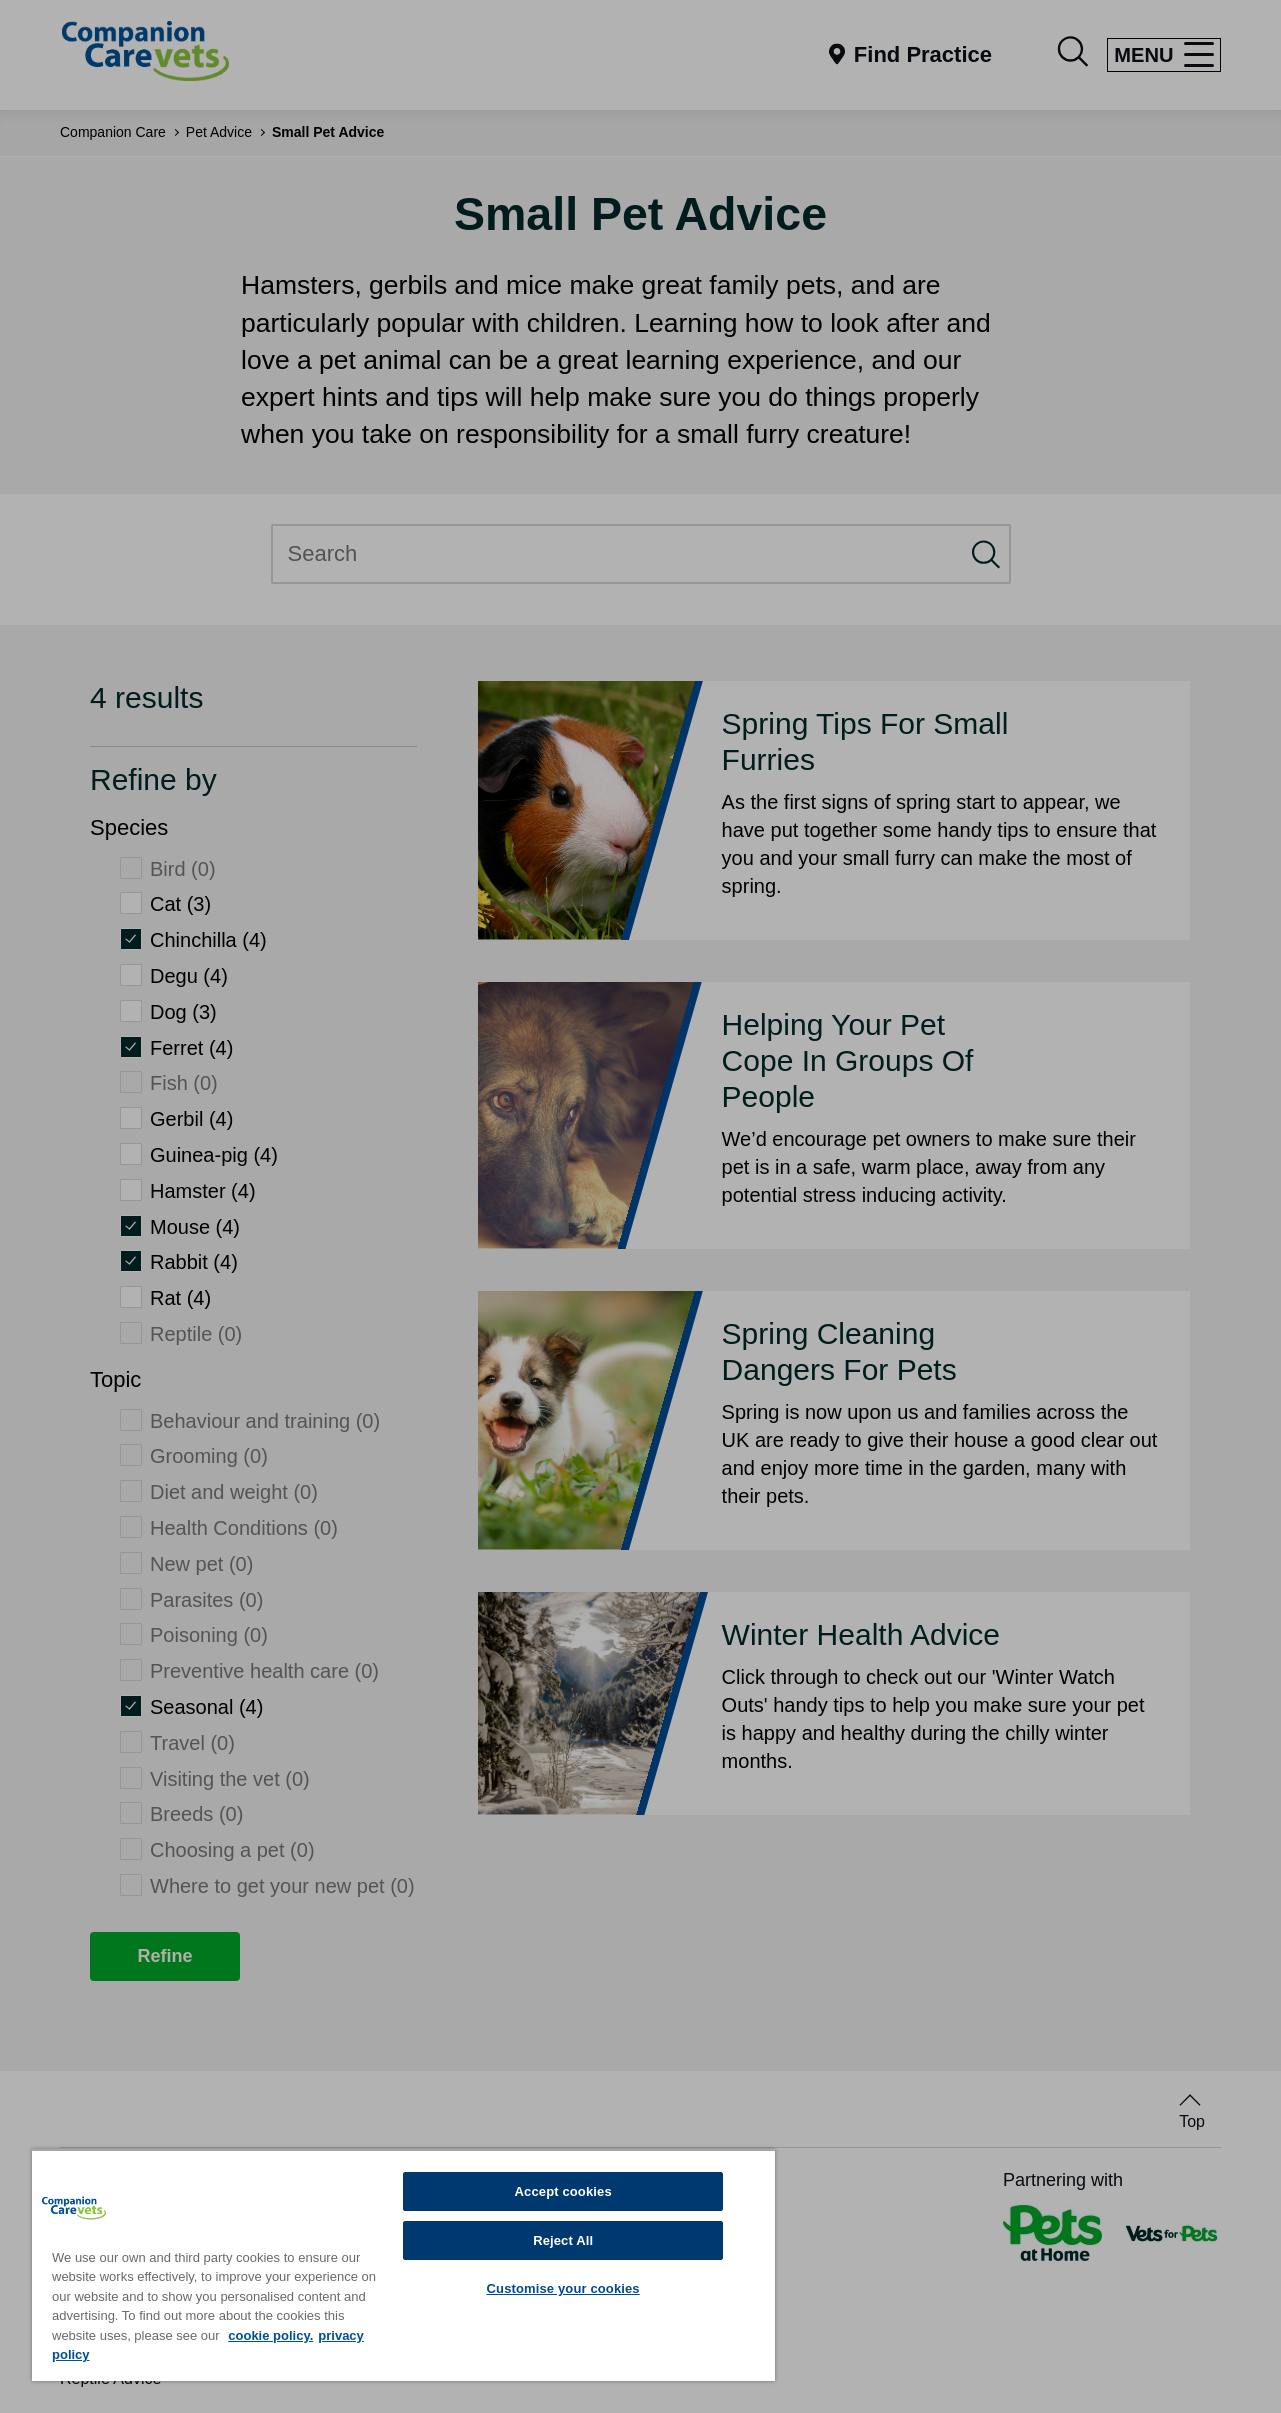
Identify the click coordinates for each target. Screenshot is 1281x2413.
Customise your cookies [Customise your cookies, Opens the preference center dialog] (563, 2288)
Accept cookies (563, 2191)
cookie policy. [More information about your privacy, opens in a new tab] (270, 2335)
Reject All (563, 2240)
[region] (403, 2265)
